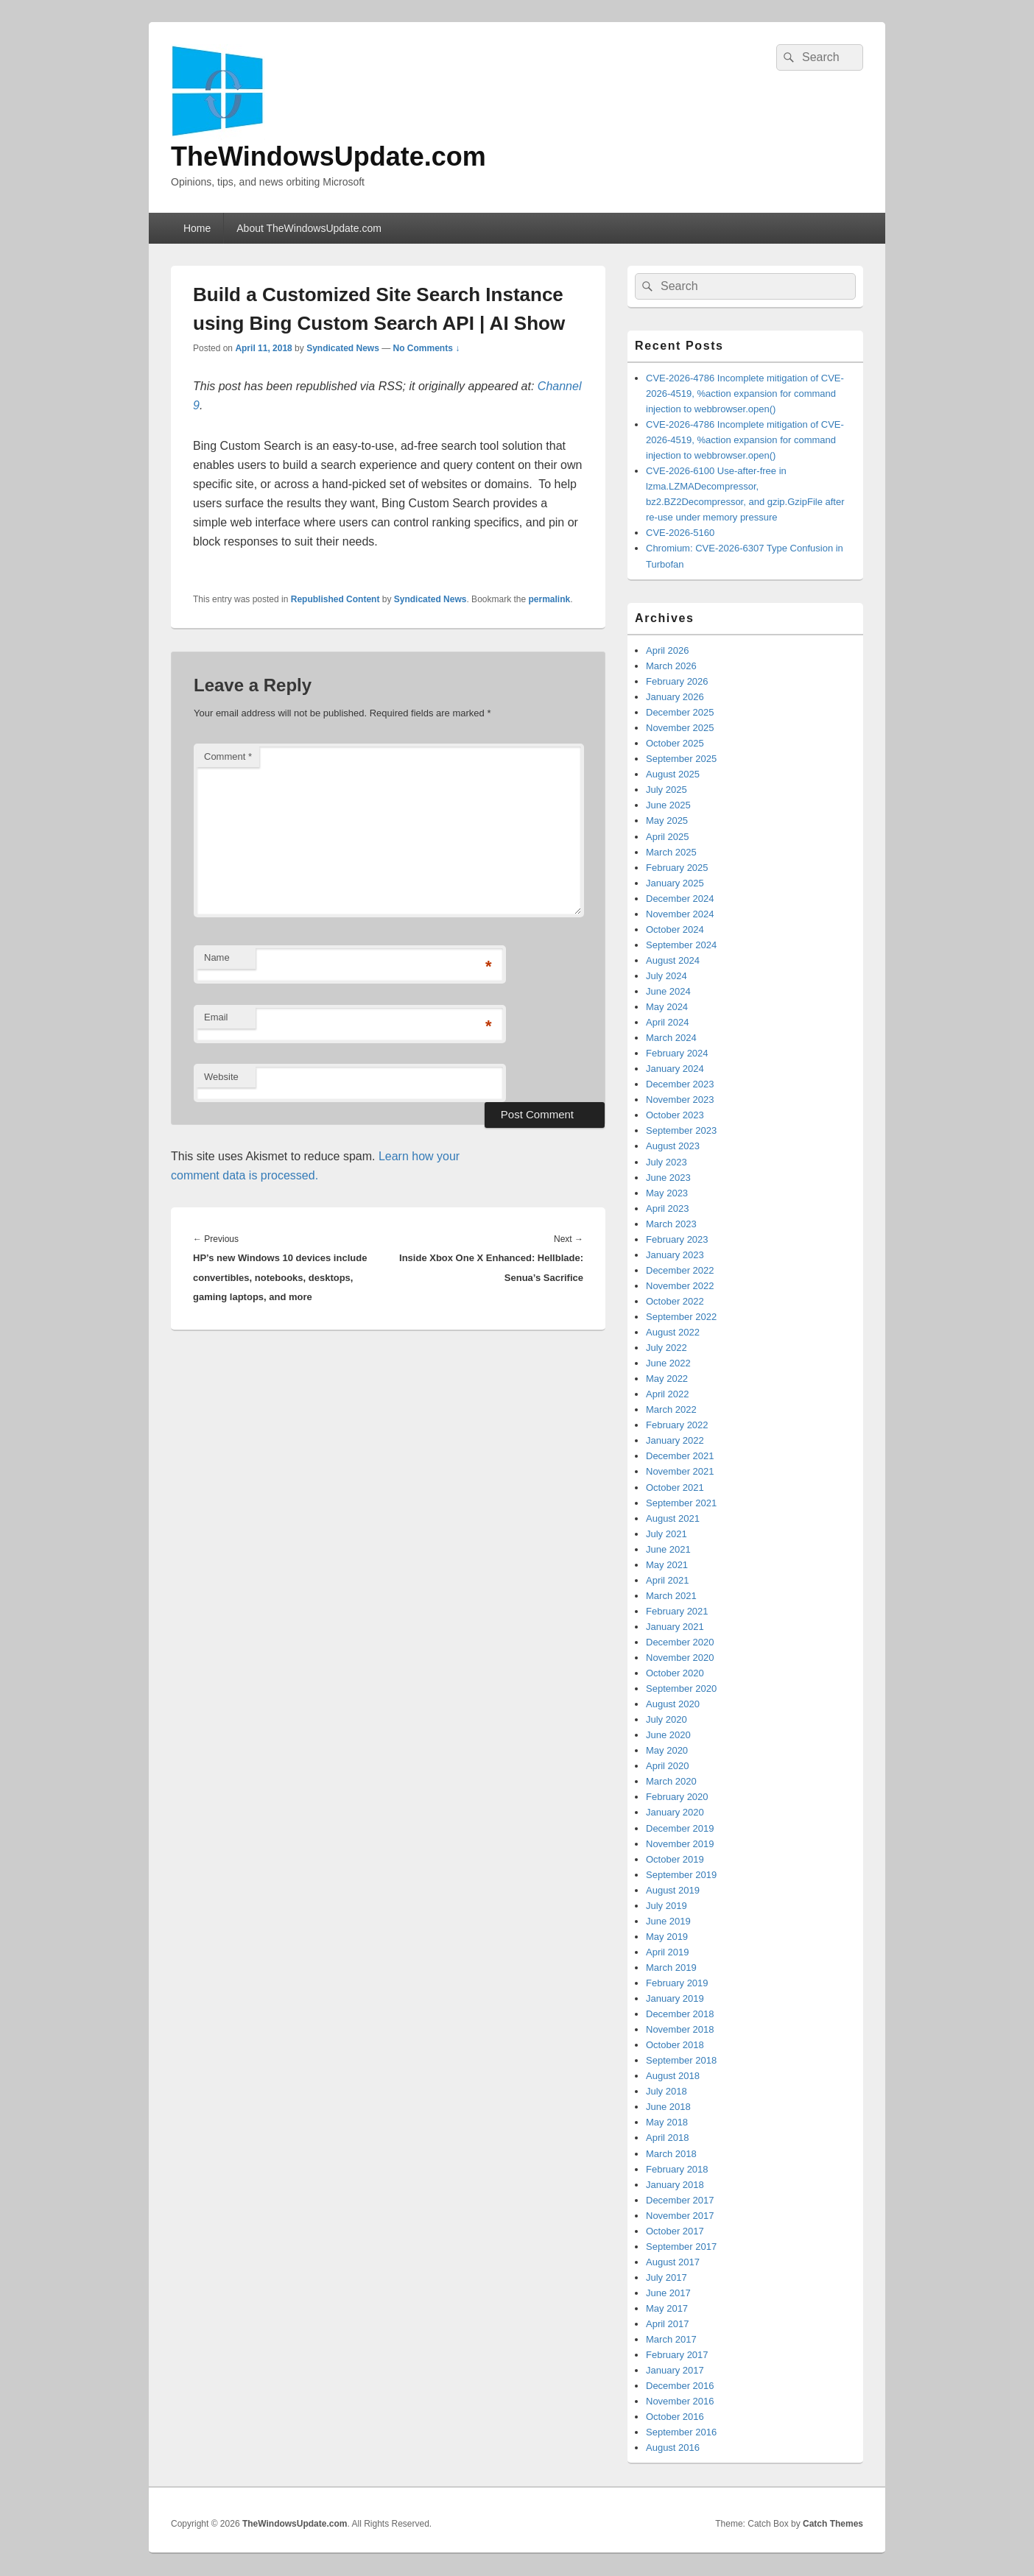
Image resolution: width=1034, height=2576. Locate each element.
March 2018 (671, 2153)
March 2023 (671, 1223)
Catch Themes (833, 2524)
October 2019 (675, 1859)
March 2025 (671, 852)
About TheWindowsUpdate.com (308, 228)
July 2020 (666, 1719)
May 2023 (667, 1193)
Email (216, 1017)
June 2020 (668, 1734)
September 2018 (681, 2060)
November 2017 (680, 2215)
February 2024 (677, 1053)
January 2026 (675, 696)
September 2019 (681, 1874)
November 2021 (680, 1471)
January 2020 (675, 1812)
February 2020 (677, 1796)
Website (221, 1076)
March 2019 (671, 1967)
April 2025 (667, 836)
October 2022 (675, 1301)
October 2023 (675, 1115)
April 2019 (667, 1952)
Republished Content (335, 599)
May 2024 (667, 1006)
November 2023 (680, 1099)
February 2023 (677, 1239)
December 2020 (680, 1642)
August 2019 (673, 1890)
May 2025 (667, 820)
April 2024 (667, 1022)
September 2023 (681, 1130)
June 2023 (668, 1177)
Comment (228, 756)
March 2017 (671, 2339)
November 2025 (680, 727)
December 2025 (680, 712)
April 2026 (667, 650)
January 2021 (675, 1626)
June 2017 (668, 2292)
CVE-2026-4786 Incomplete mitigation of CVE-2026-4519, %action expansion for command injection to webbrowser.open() (745, 393)
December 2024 (680, 898)
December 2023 (680, 1084)
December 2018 (680, 2013)
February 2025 (677, 867)
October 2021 (675, 1487)
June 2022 (668, 1363)
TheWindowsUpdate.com (328, 156)
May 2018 (667, 2122)
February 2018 (677, 2169)
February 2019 (677, 1983)
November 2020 (680, 1657)
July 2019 (666, 1905)
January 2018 (675, 2184)
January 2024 (675, 1068)
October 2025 (675, 743)
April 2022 (667, 1394)
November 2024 (680, 914)
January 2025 (675, 883)
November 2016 (680, 2401)
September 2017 (681, 2246)
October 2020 (675, 1673)
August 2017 (673, 2262)
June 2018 (668, 2106)
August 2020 (673, 1703)
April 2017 (667, 2323)
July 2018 (666, 2091)
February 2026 (677, 681)
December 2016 (680, 2385)
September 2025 (681, 758)
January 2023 (675, 1254)
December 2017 (680, 2200)
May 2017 (667, 2308)
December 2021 (680, 1455)
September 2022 (681, 1316)
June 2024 (668, 991)
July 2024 (666, 975)
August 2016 (673, 2447)
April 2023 (667, 1208)
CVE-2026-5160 (680, 532)
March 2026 (671, 665)
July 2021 (666, 1533)
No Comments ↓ (426, 348)
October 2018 (675, 2044)
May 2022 (667, 1378)
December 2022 (680, 1270)
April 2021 (667, 1580)
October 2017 (675, 2231)
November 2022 (680, 1285)
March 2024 (671, 1037)
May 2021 (667, 1564)
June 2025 (668, 805)
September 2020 (681, 1688)
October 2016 (675, 2416)
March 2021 (671, 1595)
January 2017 (675, 2370)
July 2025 (666, 789)
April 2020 (667, 1765)
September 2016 (681, 2432)
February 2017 (677, 2354)
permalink (550, 599)
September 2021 (681, 1502)
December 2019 (680, 1828)
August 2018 (673, 2075)
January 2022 (675, 1440)
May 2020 (667, 1750)
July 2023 (666, 1162)
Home (197, 228)
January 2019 (675, 1998)
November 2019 (680, 1843)
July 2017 (666, 2277)
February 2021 (677, 1611)
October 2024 (675, 929)
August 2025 (673, 774)
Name (217, 957)
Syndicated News (342, 348)
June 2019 (668, 1921)
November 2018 (680, 2029)
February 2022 (677, 1424)
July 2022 (666, 1347)
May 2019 (667, 1936)
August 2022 (673, 1332)
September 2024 (681, 944)
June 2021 (668, 1549)
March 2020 (671, 1781)
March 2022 (671, 1409)
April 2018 (667, 2137)
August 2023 (673, 1145)
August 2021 (673, 1518)
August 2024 (673, 960)
